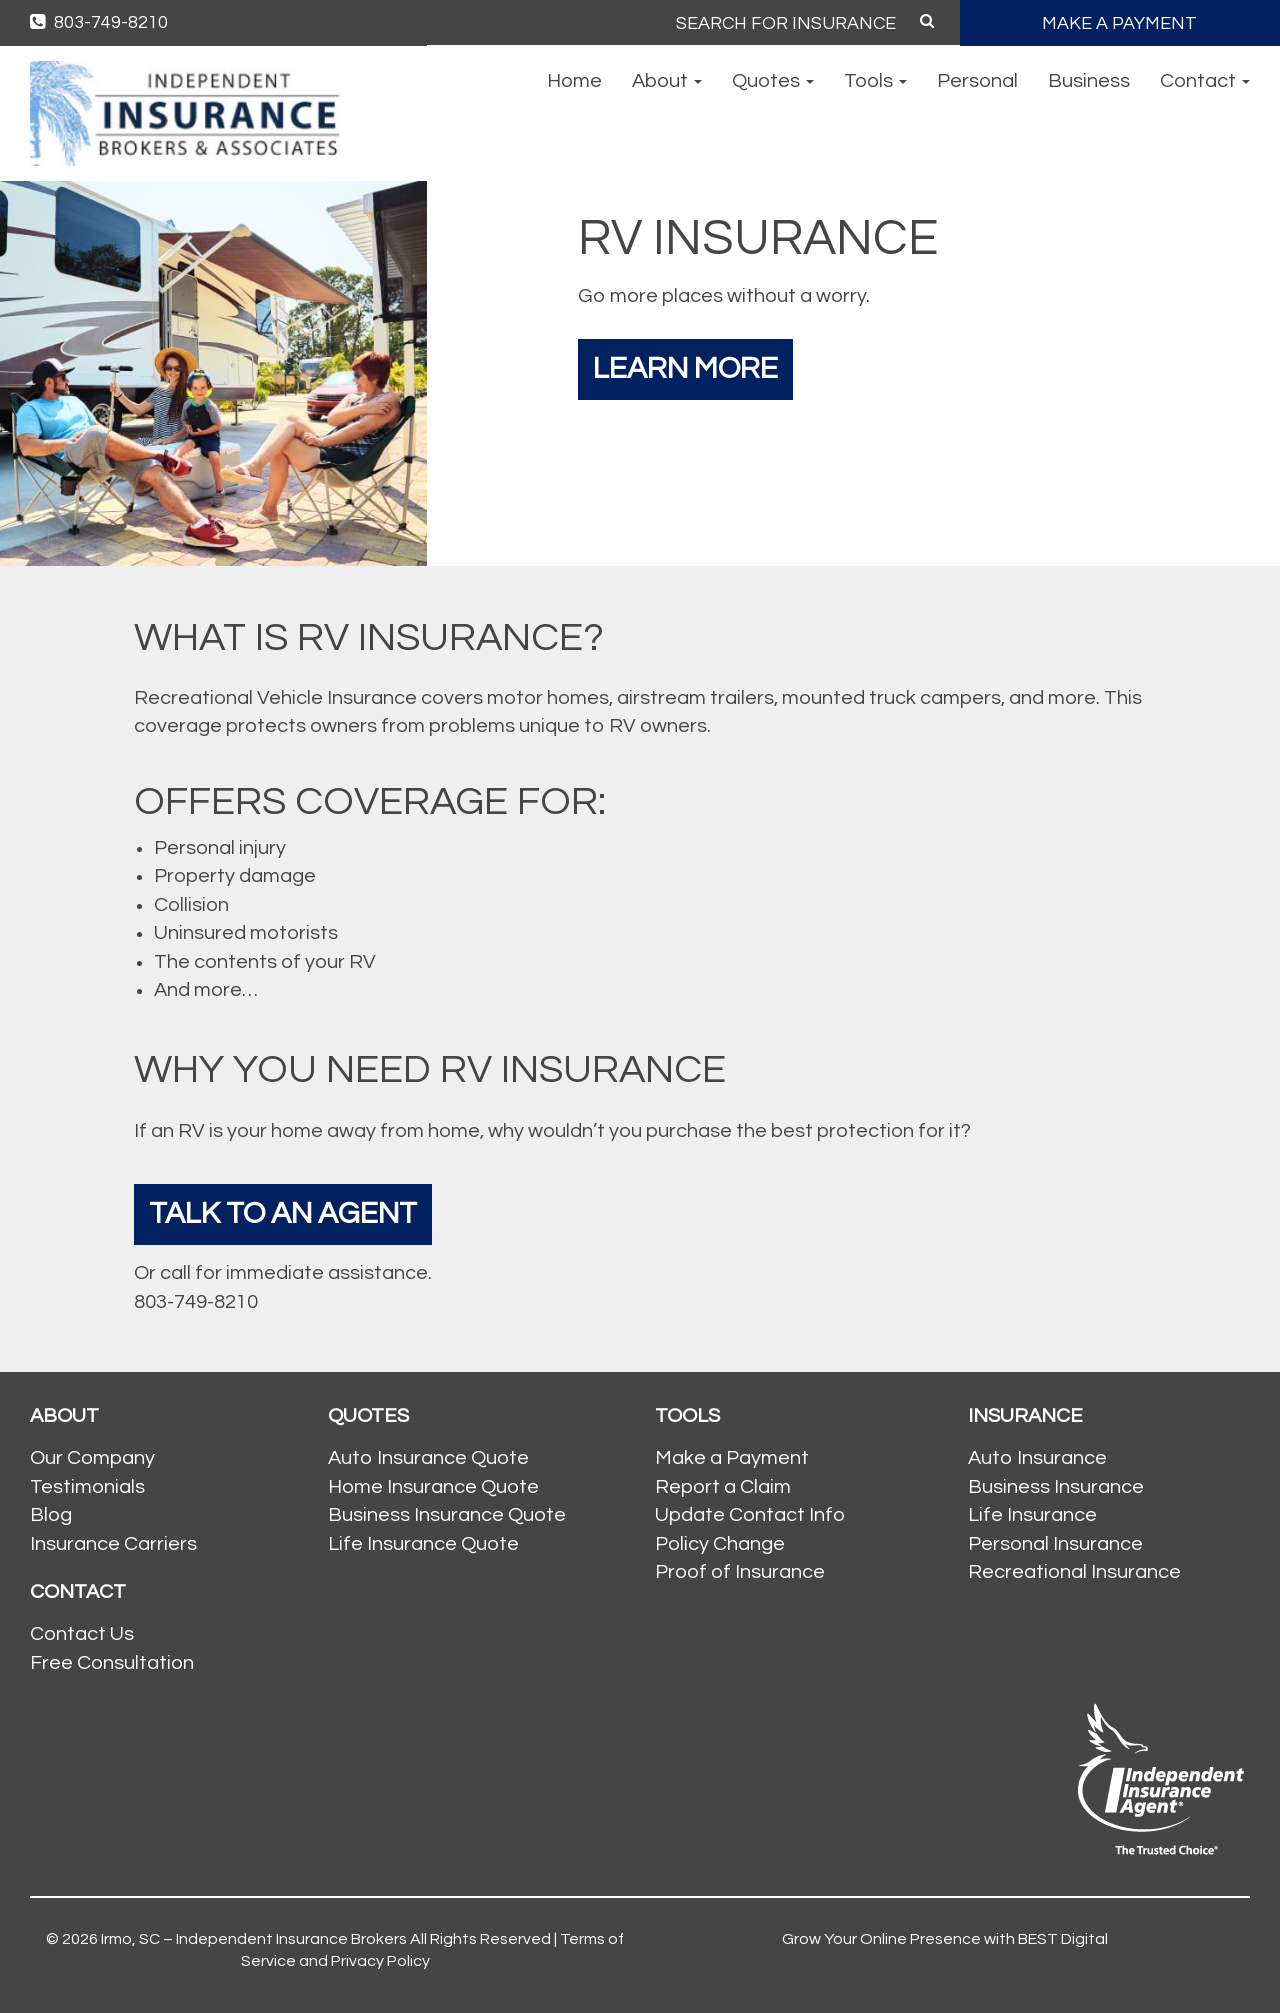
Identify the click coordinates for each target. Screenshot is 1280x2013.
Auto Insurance (1037, 1458)
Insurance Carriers (113, 1544)
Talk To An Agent (283, 1213)
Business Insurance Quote (447, 1515)
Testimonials (87, 1487)
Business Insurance (1056, 1487)
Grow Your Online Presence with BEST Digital (945, 1939)
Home (574, 81)
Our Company (92, 1458)
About (667, 81)
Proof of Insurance (740, 1572)
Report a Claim (723, 1487)
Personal (977, 81)
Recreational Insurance (1074, 1572)
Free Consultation (112, 1663)
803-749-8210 (99, 22)
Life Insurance (1032, 1515)
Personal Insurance (1055, 1544)
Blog (51, 1515)
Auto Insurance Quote (428, 1458)
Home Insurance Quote (433, 1487)
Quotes (773, 81)
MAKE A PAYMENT (1119, 23)
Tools (875, 81)
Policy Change (720, 1544)
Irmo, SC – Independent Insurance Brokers (254, 1939)
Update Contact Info (750, 1515)
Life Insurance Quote (423, 1544)
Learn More (685, 368)
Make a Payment (732, 1458)
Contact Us (82, 1634)
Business (1089, 81)
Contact (1205, 81)
